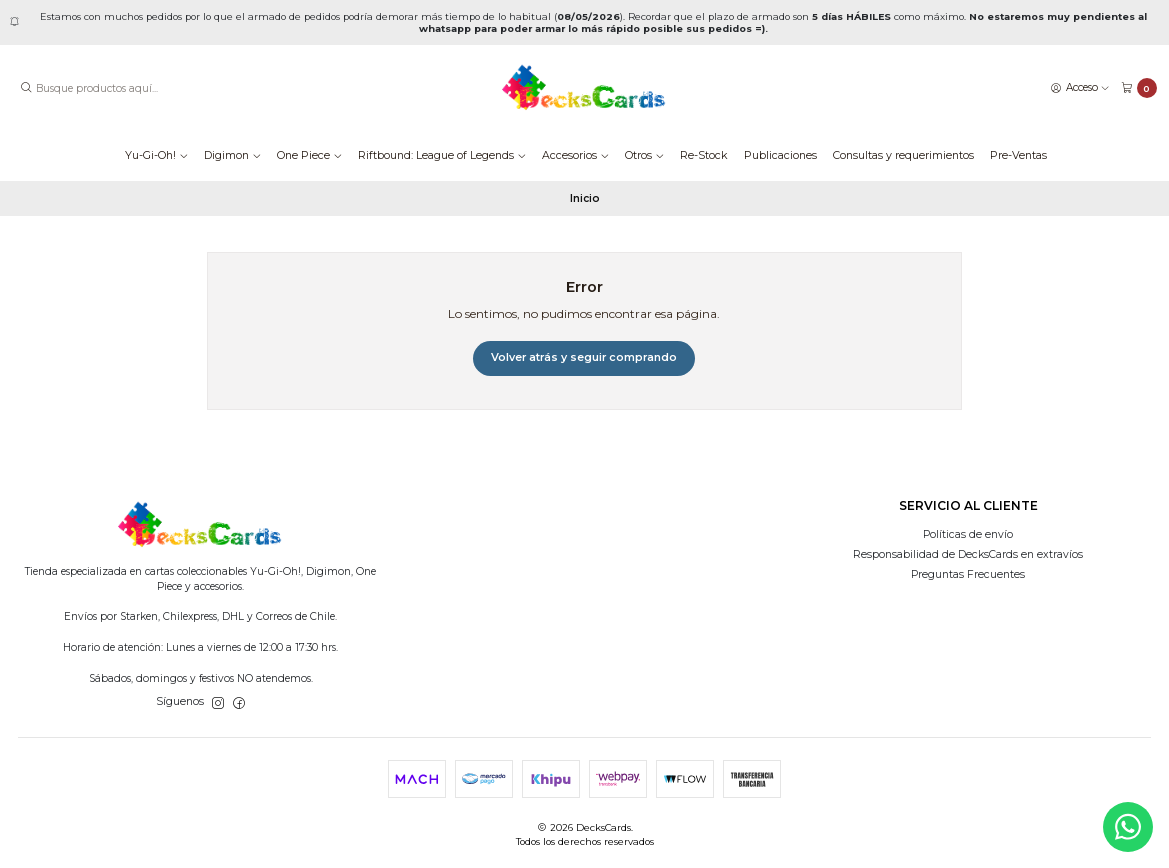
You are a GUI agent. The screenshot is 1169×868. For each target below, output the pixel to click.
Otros (644, 155)
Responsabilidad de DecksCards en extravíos (968, 554)
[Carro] (1139, 88)
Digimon (232, 155)
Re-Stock (704, 155)
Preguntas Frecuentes (968, 574)
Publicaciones (780, 155)
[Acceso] (1080, 87)
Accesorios (575, 155)
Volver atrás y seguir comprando (584, 357)
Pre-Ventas (1018, 155)
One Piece (309, 155)
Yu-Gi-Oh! (156, 155)
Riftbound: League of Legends (442, 155)
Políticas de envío (968, 534)
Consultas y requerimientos (903, 155)
